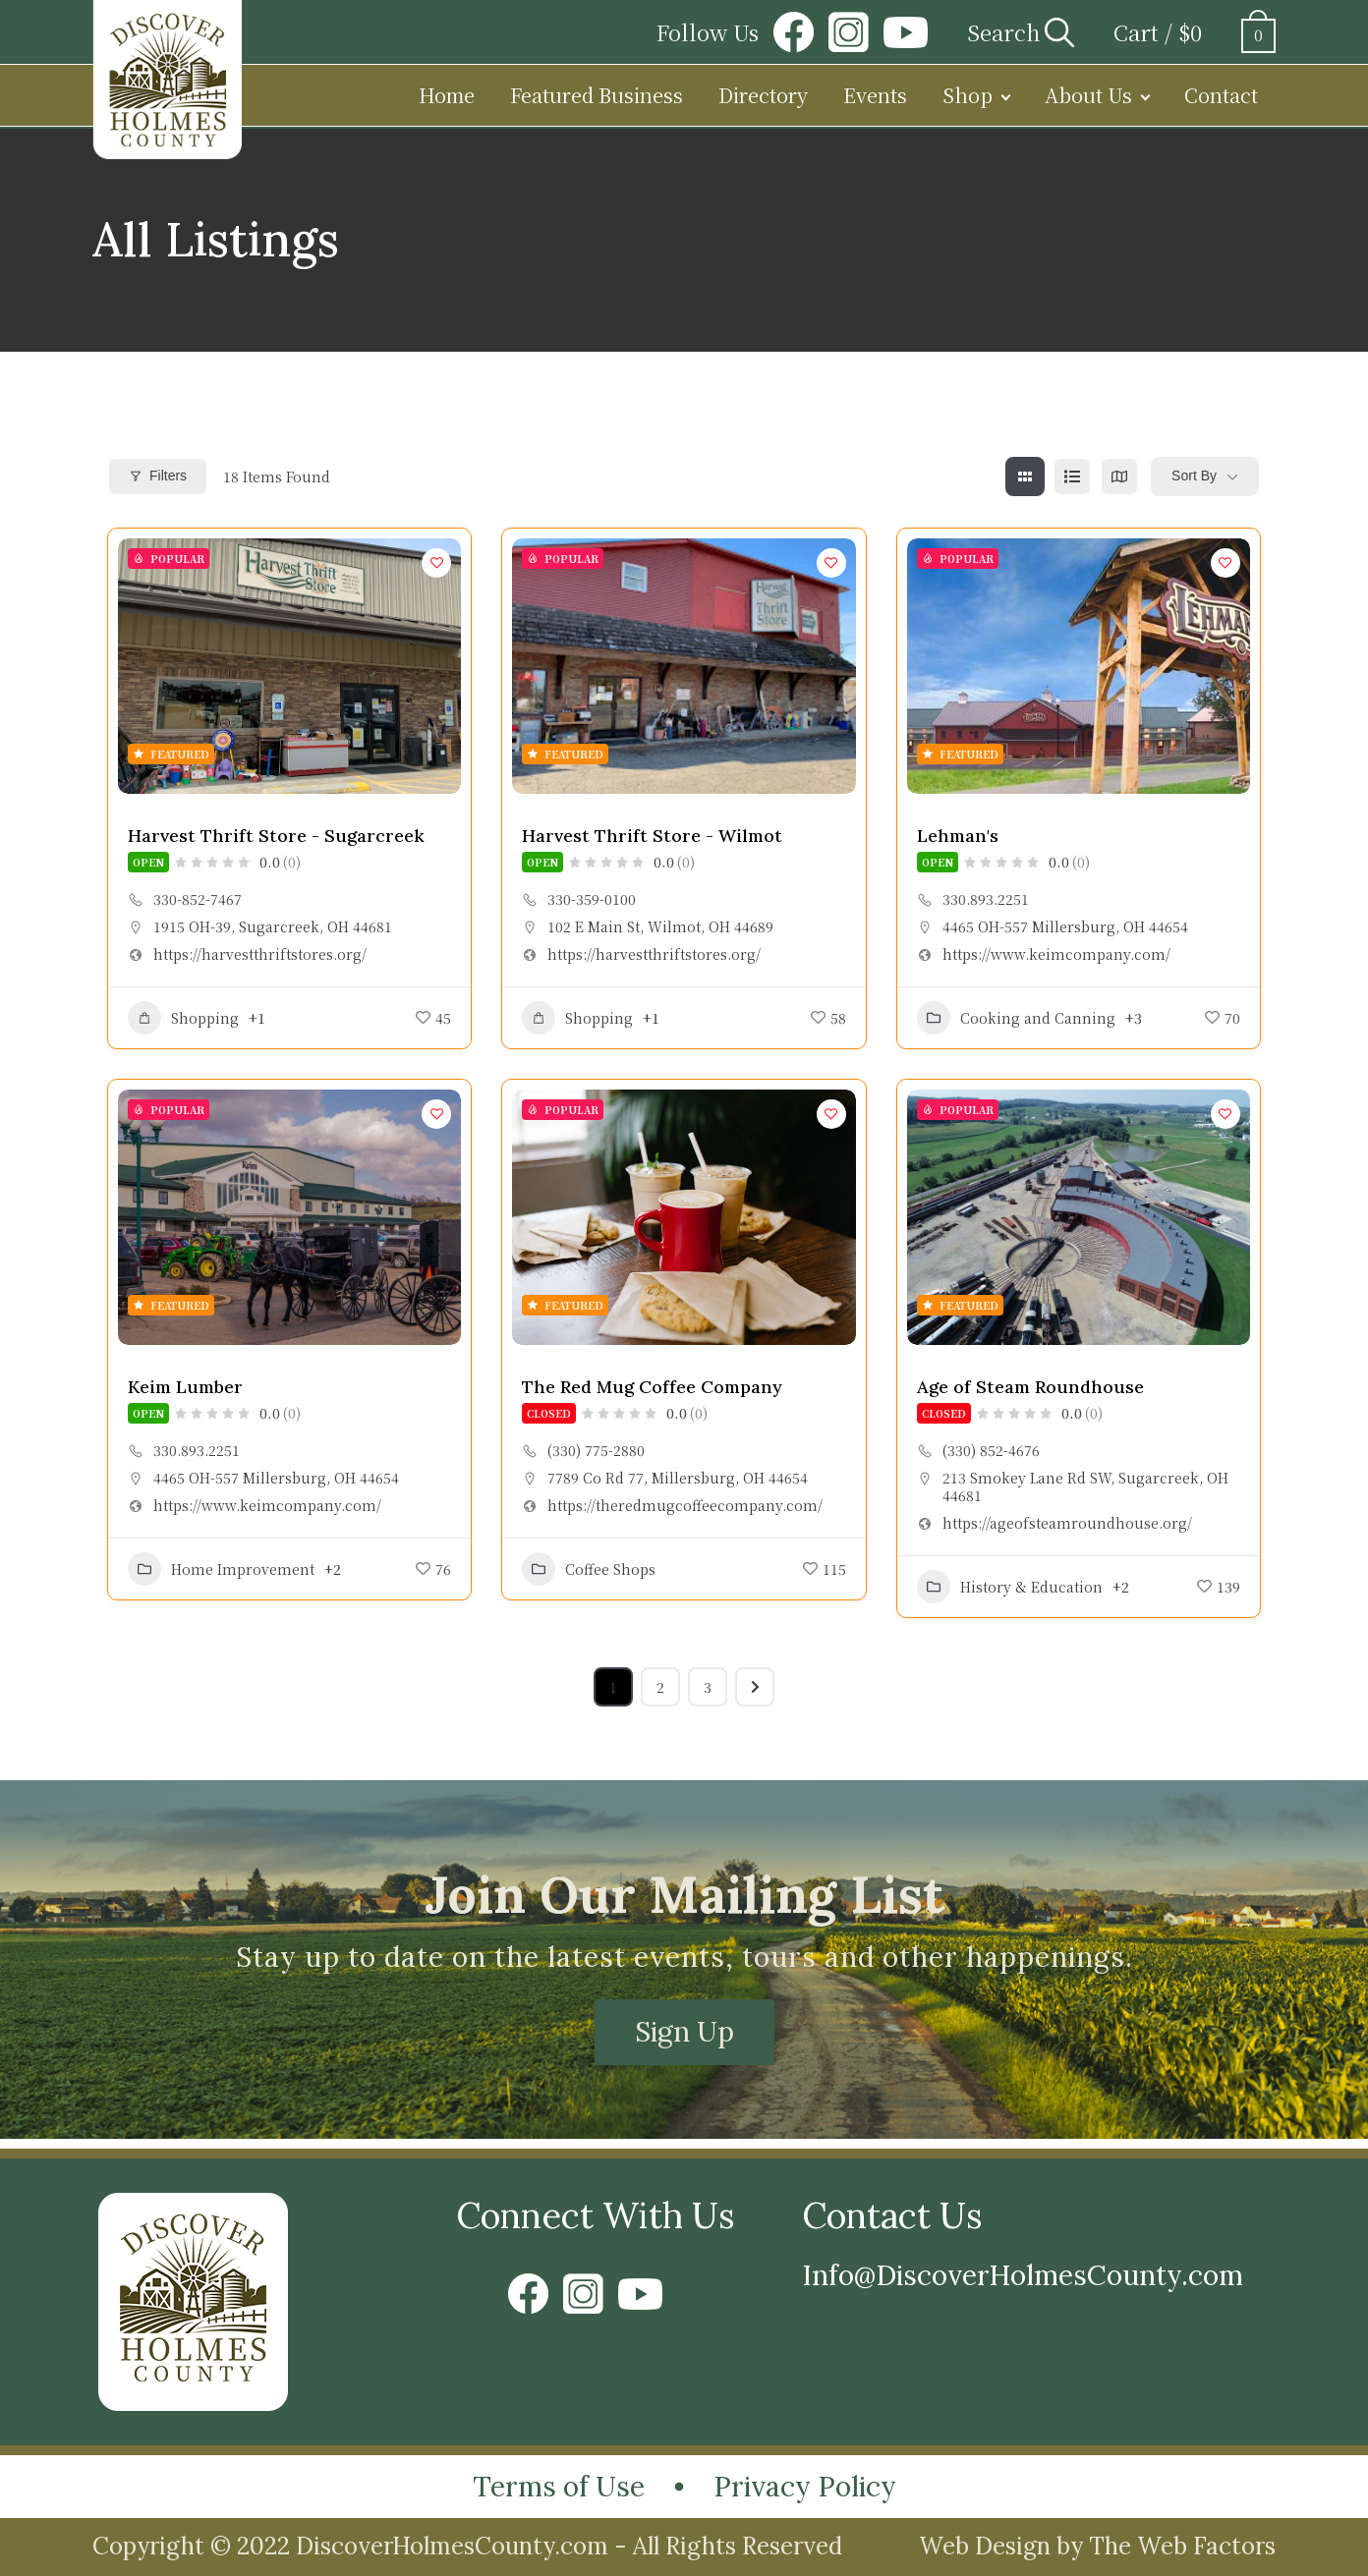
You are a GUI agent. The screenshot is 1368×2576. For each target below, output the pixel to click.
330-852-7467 (197, 899)
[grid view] (1025, 476)
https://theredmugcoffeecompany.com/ (685, 1505)
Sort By (1194, 475)
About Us (1088, 95)
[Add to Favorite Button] (436, 563)
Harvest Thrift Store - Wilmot (652, 835)
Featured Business (596, 95)
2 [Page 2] (660, 1687)
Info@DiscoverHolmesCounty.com (1022, 2275)
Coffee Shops (589, 1569)
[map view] (1119, 476)
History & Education (1010, 1586)
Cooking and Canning (1016, 1018)
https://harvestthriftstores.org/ (260, 954)
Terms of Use (559, 2486)
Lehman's (957, 835)
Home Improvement (221, 1569)
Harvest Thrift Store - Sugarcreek (276, 835)
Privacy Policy (804, 2486)
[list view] (1072, 476)
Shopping (183, 1018)
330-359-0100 (591, 899)
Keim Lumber (185, 1386)
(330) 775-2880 (596, 1450)
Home (447, 95)
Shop (967, 95)
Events (875, 95)
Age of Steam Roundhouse (1030, 1386)
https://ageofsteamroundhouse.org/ (1067, 1523)
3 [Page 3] (708, 1687)
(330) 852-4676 (991, 1450)
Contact (1221, 95)
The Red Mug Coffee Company (652, 1386)
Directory (763, 95)
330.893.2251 (985, 899)
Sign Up (684, 2031)
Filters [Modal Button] (158, 475)
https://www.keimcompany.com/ (1056, 954)
